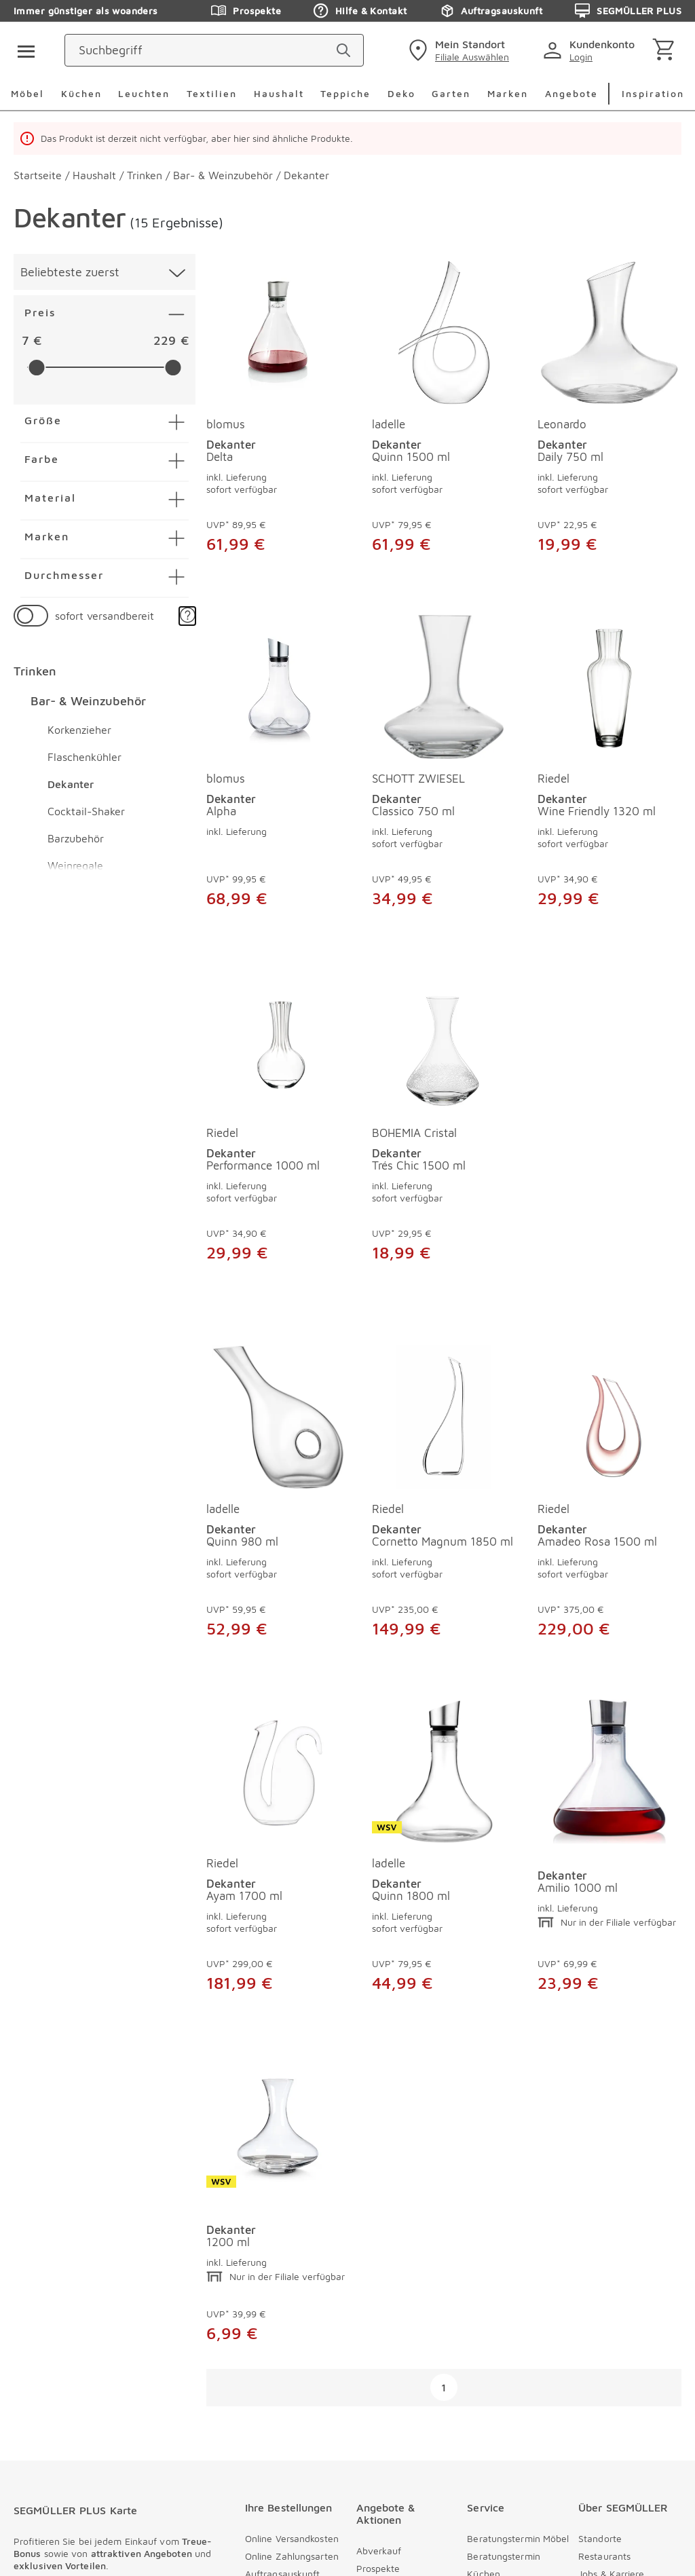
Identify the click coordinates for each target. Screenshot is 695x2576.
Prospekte (378, 2218)
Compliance (603, 2347)
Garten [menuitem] (451, 93)
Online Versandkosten (292, 2188)
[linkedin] (321, 2493)
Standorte (600, 2188)
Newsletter (380, 2253)
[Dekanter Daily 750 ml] (609, 333)
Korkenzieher (79, 730)
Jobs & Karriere (611, 2223)
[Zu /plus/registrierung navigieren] (114, 2285)
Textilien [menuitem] (212, 93)
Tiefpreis (375, 2235)
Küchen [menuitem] (81, 93)
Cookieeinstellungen (63, 2458)
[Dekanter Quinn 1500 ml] (444, 333)
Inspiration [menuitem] (653, 93)
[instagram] (229, 2493)
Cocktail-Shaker (86, 811)
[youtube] (275, 2493)
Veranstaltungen (392, 2341)
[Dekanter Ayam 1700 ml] (609, 1417)
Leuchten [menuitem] (144, 93)
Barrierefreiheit (52, 2473)
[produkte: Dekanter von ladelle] (444, 420)
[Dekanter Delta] (278, 333)
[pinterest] (182, 2493)
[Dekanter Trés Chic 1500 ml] (444, 1063)
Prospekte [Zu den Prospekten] (246, 10)
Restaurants (604, 2205)
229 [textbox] (164, 340)
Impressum (40, 2427)
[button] (187, 616)
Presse (481, 2347)
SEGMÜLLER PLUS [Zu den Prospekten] (628, 10)
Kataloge (376, 2324)
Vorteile (595, 2258)
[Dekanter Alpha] (278, 687)
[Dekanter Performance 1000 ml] (278, 1063)
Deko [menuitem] (401, 93)
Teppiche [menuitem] (345, 93)
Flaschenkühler (84, 757)
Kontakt (484, 2241)
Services (485, 2276)
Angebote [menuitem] (571, 93)
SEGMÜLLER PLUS (396, 2306)
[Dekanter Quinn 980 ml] (609, 1063)
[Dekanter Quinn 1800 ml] (278, 1772)
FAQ (476, 2329)
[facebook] (136, 2493)
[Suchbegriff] (283, 50)
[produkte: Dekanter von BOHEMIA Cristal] (444, 1143)
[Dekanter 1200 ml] (609, 1772)
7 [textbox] (25, 340)
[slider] (36, 367)
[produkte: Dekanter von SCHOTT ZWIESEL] (444, 767)
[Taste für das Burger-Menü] (22, 50)
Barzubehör (76, 838)
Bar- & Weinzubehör (88, 701)
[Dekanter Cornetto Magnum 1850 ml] (278, 1417)
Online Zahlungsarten (292, 2205)
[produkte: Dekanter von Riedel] (609, 767)
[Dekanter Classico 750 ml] (444, 687)
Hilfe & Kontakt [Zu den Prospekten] (360, 10)
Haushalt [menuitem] (279, 93)
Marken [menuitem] (507, 93)
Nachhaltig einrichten (624, 2311)
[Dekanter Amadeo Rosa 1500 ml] (444, 1417)
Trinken (35, 671)
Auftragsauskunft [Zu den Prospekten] (490, 10)
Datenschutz (44, 2443)
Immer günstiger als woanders (86, 10)
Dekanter (71, 784)
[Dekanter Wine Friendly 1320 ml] (609, 687)
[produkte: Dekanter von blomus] (278, 420)
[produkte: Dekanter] (444, 1852)
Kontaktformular (503, 2258)
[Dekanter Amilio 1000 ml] (444, 1772)
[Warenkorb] (666, 50)
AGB (84, 2427)
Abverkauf (379, 2200)
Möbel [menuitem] (27, 93)
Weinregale (75, 865)
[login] (591, 50)
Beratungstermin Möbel (518, 2188)
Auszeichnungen (613, 2329)
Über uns (598, 2241)
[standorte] (457, 50)
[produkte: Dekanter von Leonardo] (609, 420)
